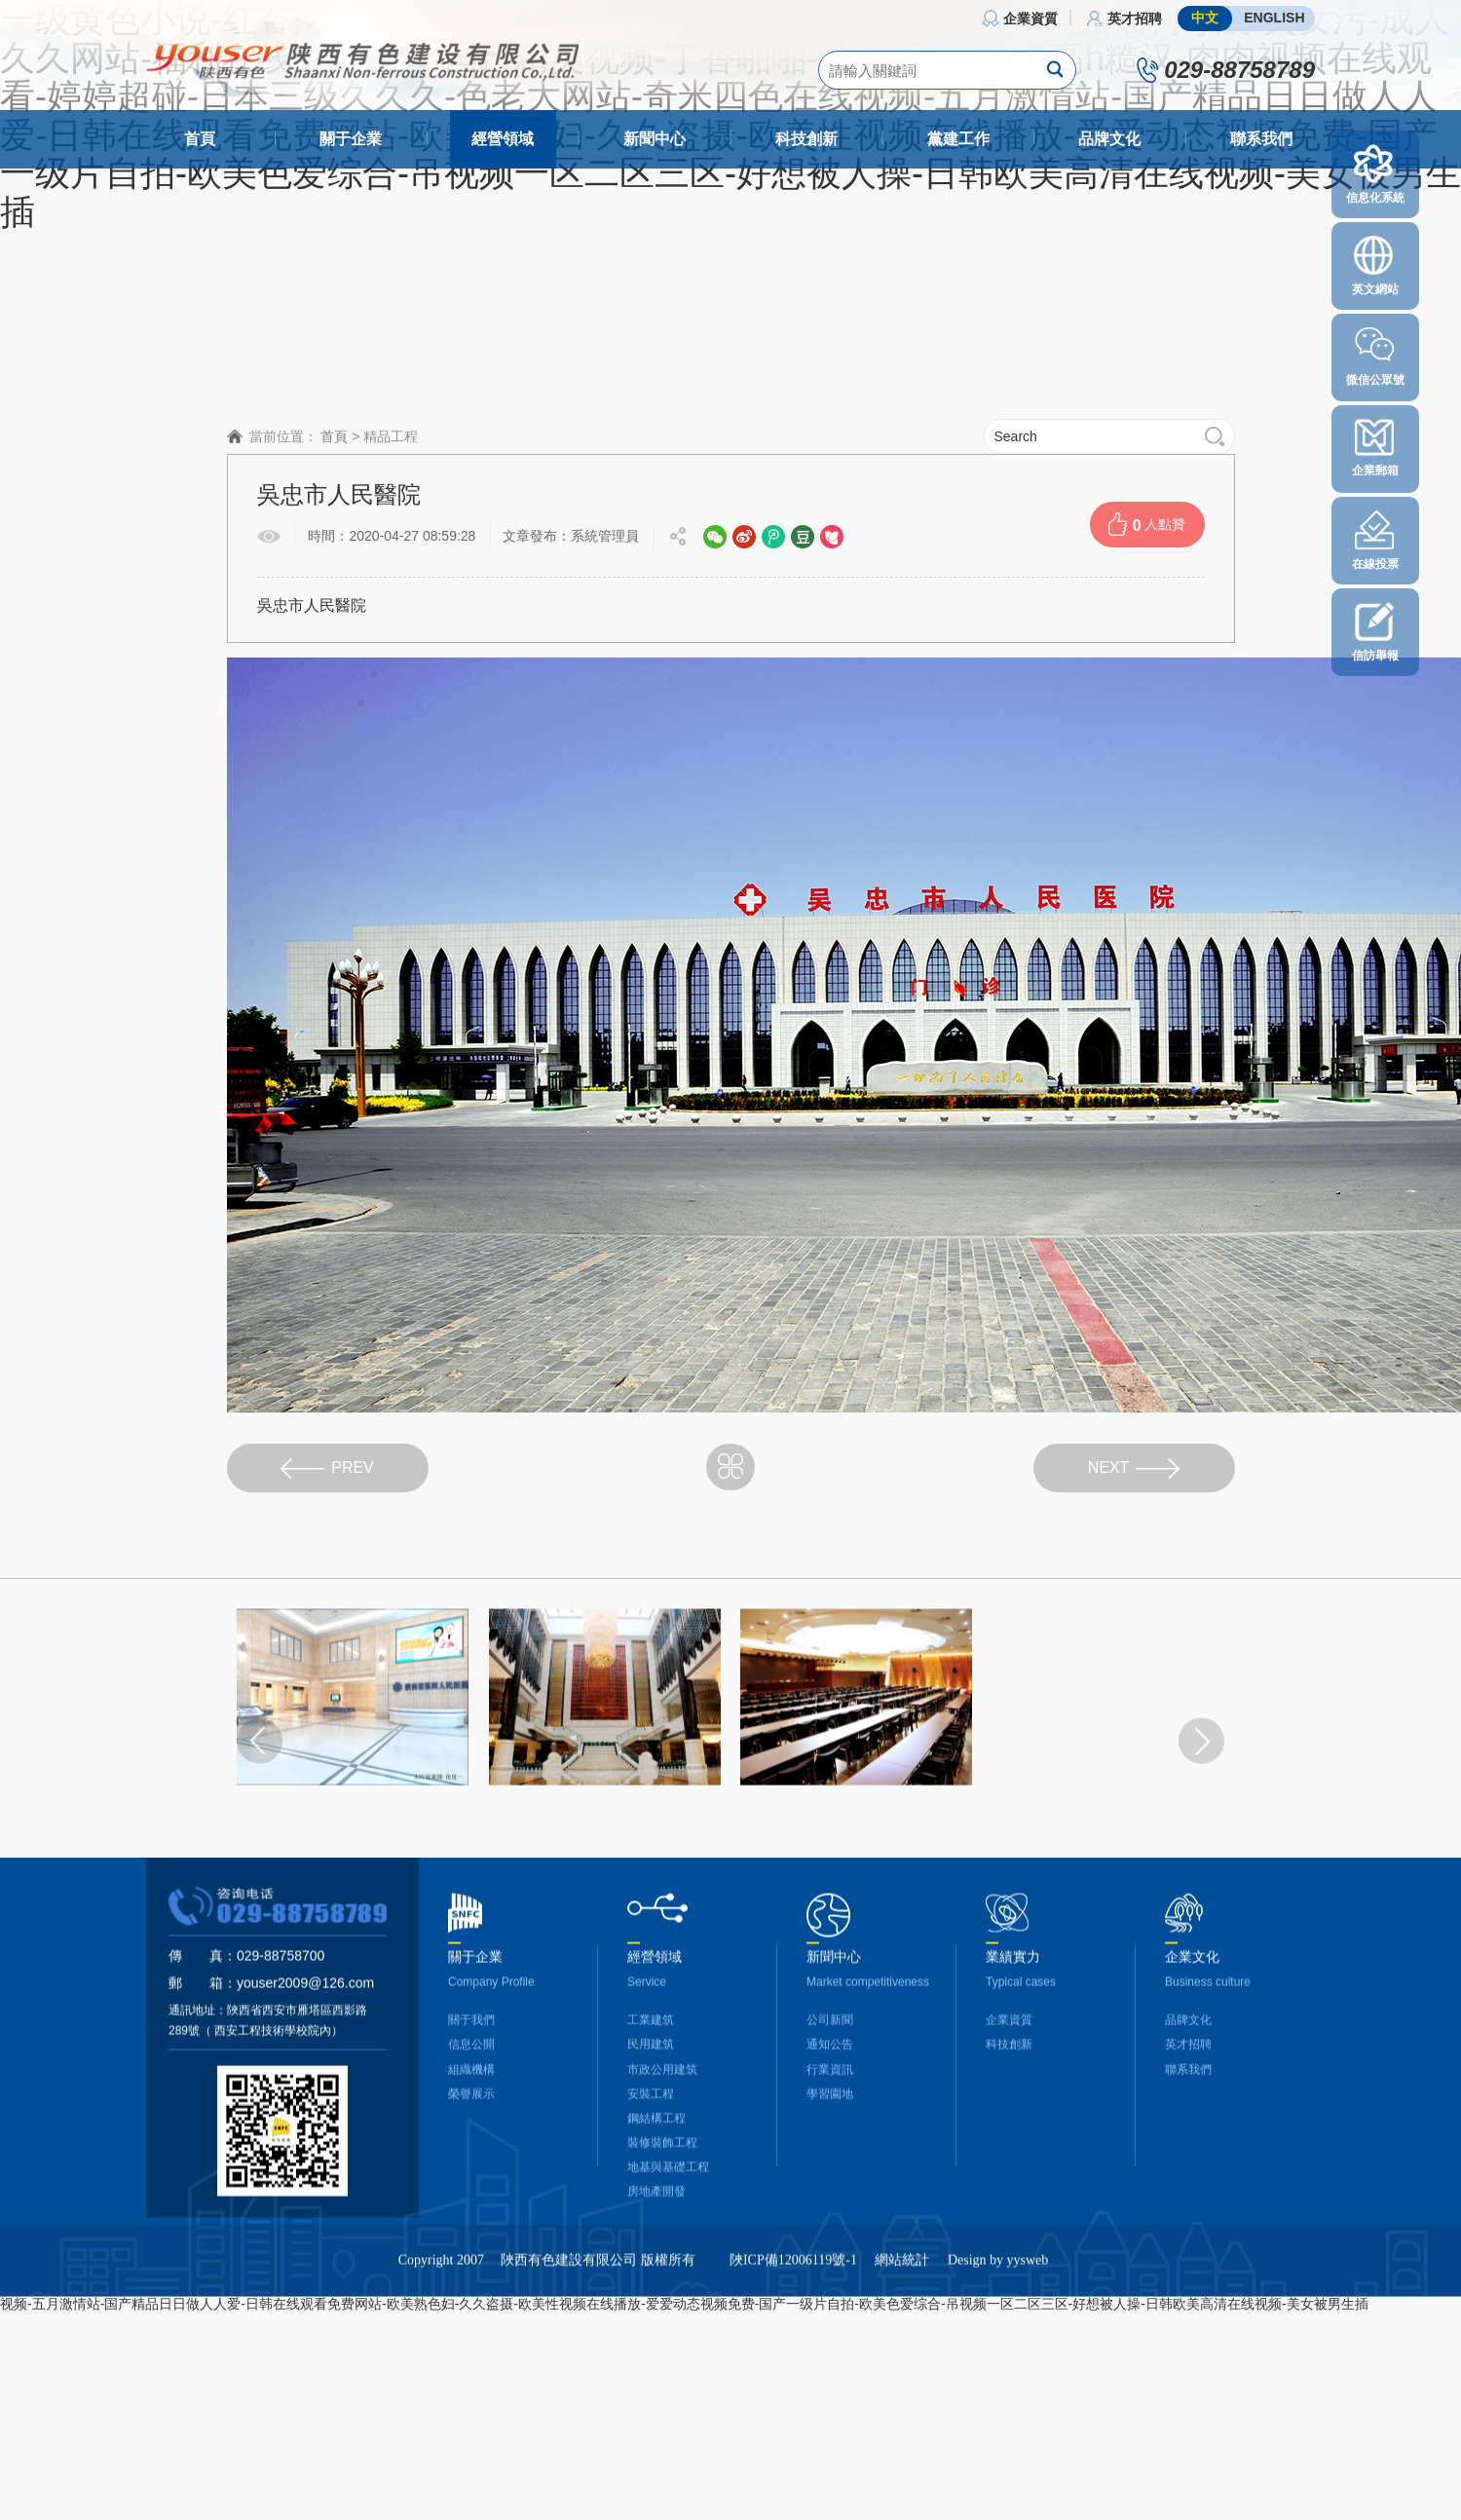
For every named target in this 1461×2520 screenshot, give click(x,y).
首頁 (199, 139)
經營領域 (502, 139)
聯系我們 (1261, 139)
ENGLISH (1274, 17)
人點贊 (1147, 524)
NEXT (1134, 1468)
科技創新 (806, 139)
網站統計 (902, 2303)
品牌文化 (1109, 139)
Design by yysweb (998, 2303)
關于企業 (350, 139)
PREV (327, 1468)
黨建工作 (958, 139)
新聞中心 (654, 139)
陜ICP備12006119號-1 (793, 2303)
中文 (1204, 17)
